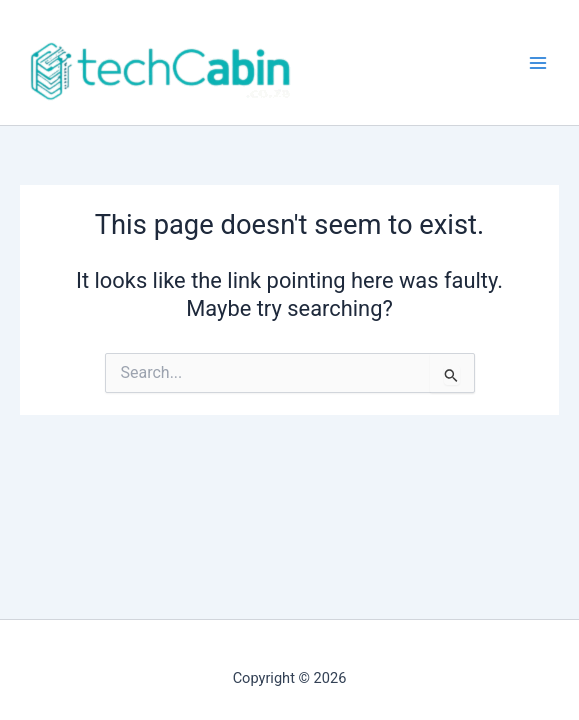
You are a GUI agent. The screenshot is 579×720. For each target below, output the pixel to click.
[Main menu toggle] (538, 63)
